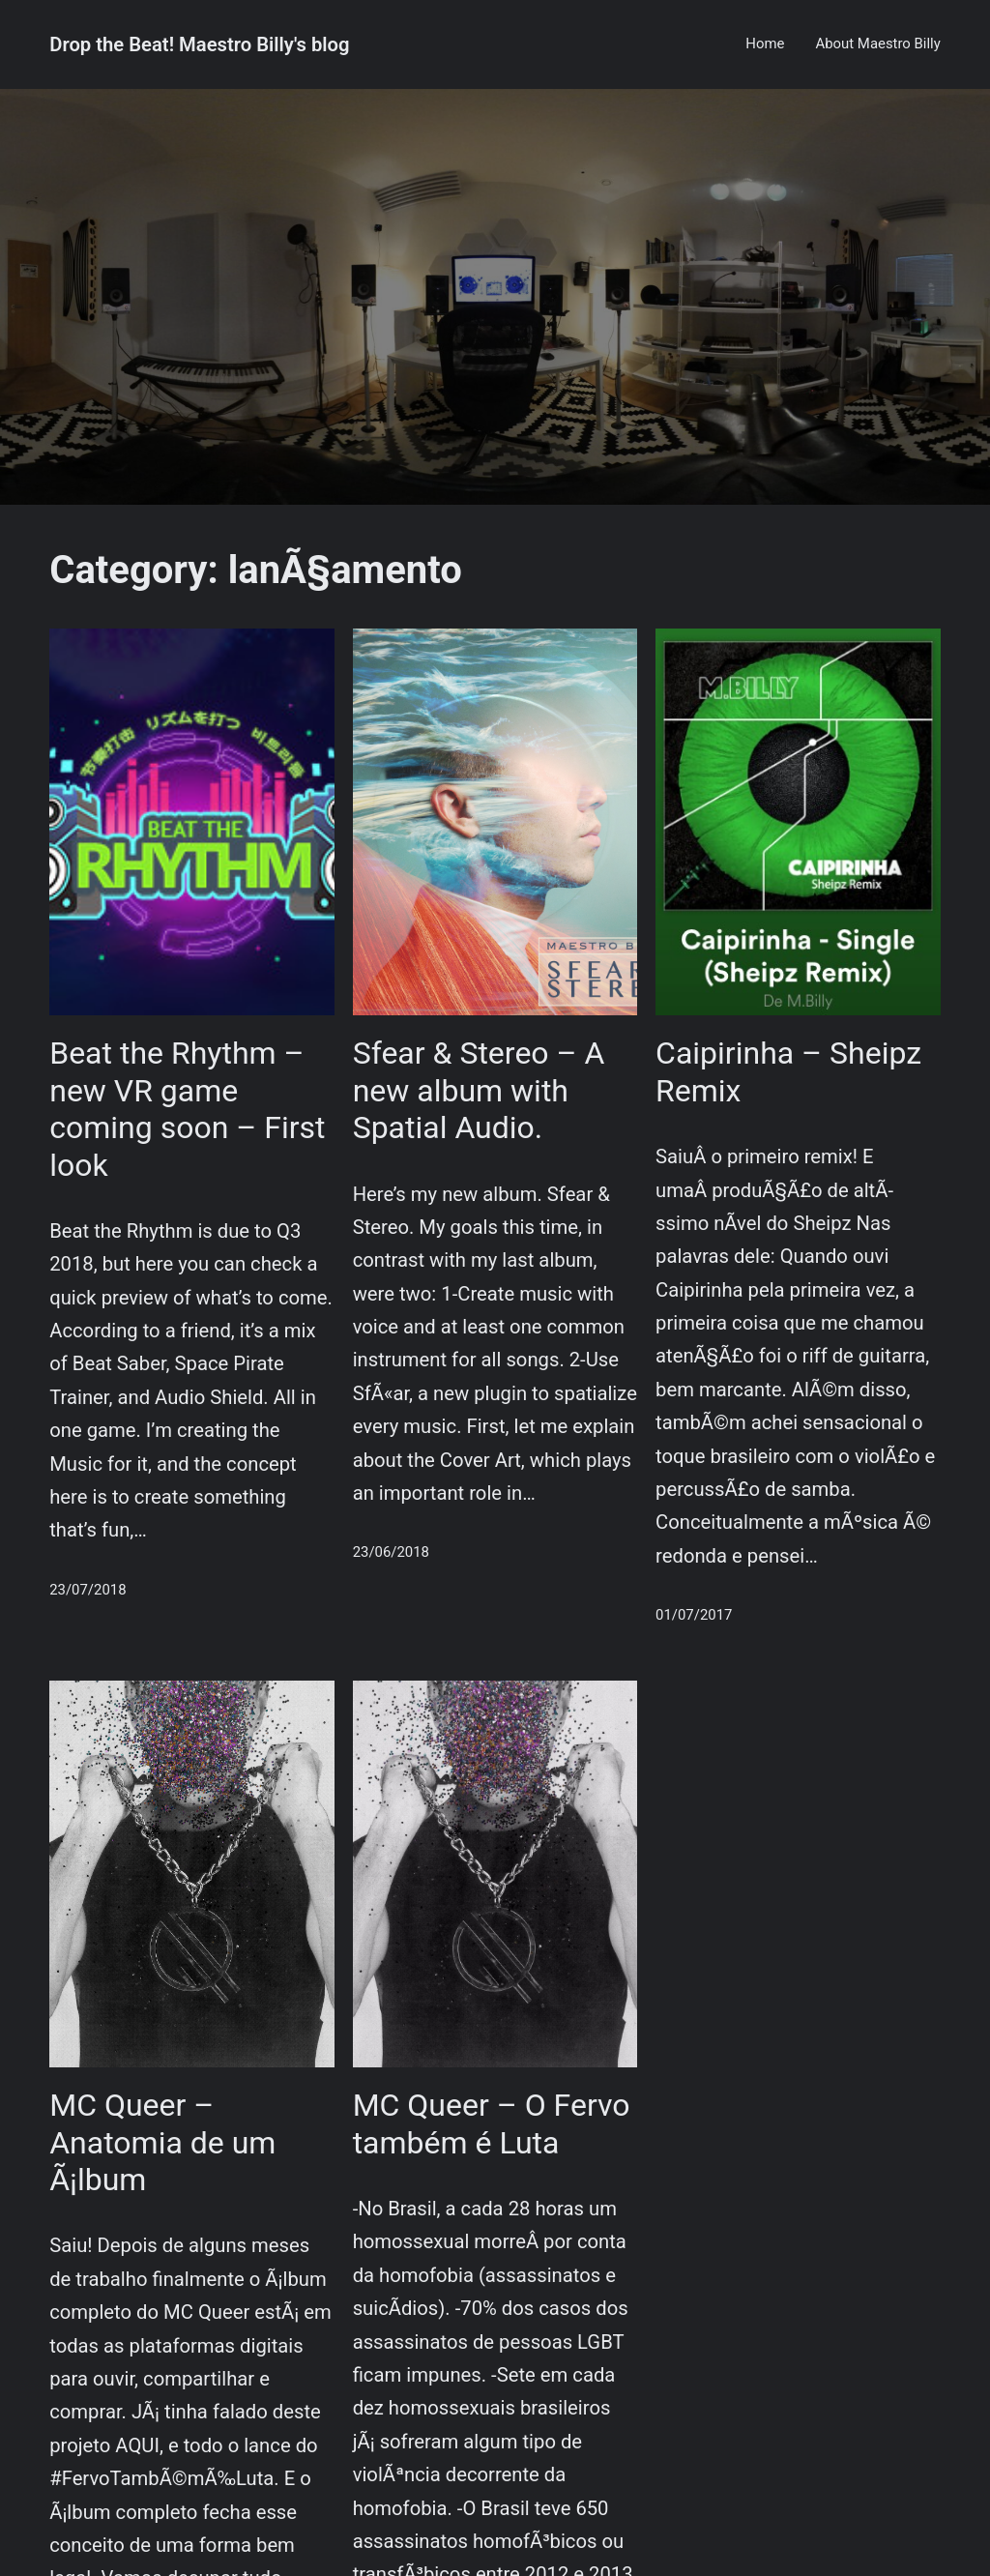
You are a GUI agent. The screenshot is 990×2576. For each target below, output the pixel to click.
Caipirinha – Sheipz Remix (788, 1071)
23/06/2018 (391, 1552)
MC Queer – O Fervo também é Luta (491, 2123)
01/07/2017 (693, 1615)
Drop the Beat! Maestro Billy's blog (199, 44)
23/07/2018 (87, 1589)
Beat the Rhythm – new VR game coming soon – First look (187, 1109)
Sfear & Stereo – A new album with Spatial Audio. (479, 1090)
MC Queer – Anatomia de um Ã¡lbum (162, 2142)
